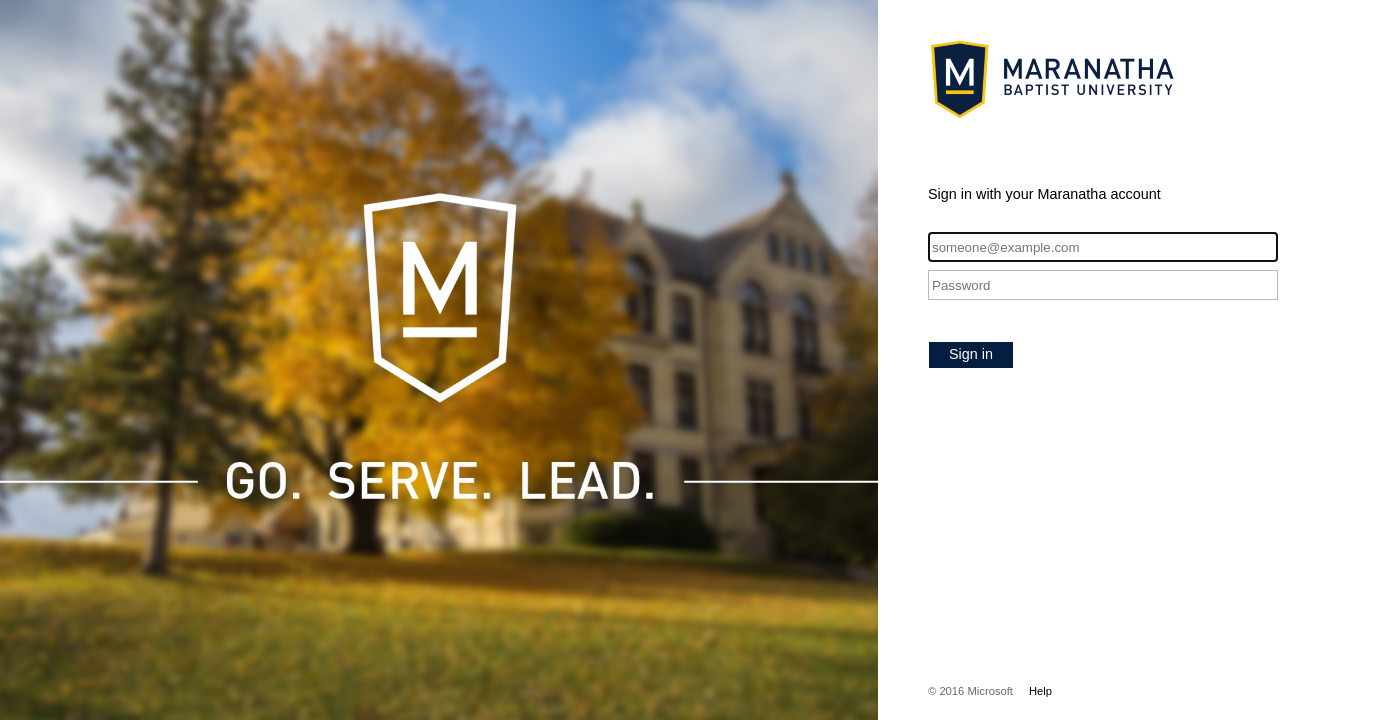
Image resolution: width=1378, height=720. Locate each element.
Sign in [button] (971, 354)
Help (1040, 691)
